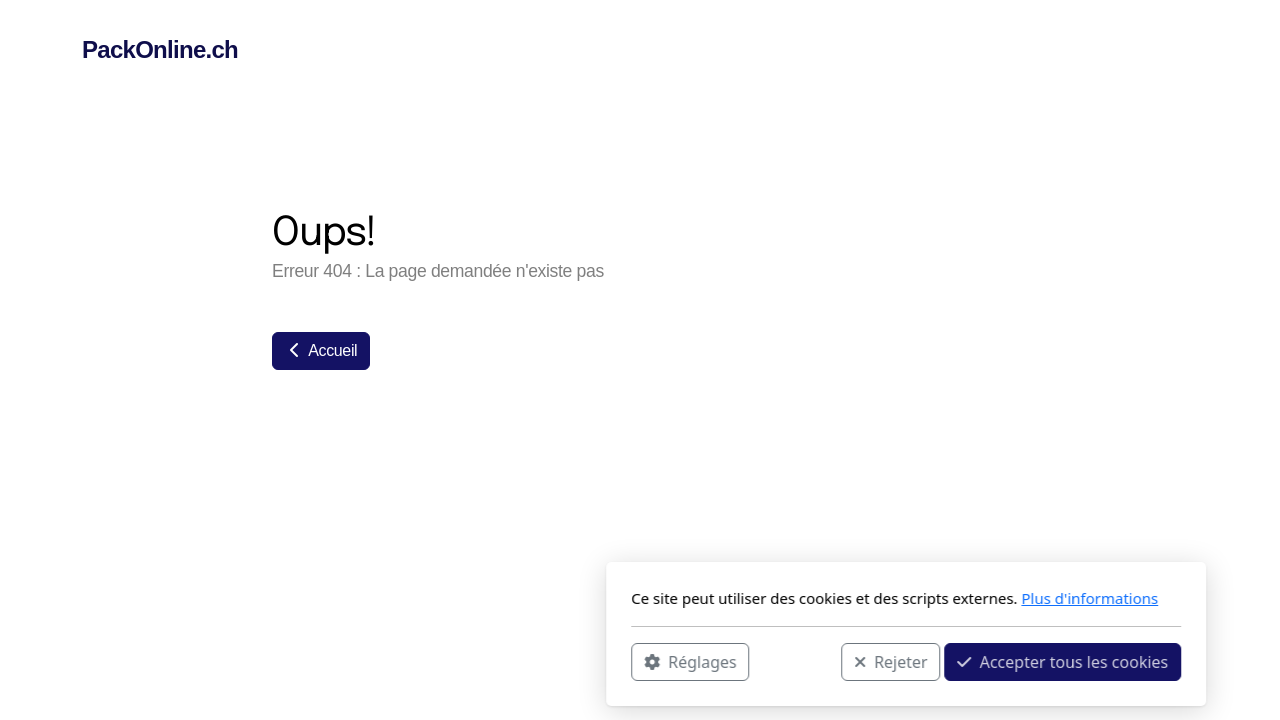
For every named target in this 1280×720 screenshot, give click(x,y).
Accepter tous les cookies (796, 661)
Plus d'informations (823, 598)
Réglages (424, 661)
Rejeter (625, 661)
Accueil (321, 350)
